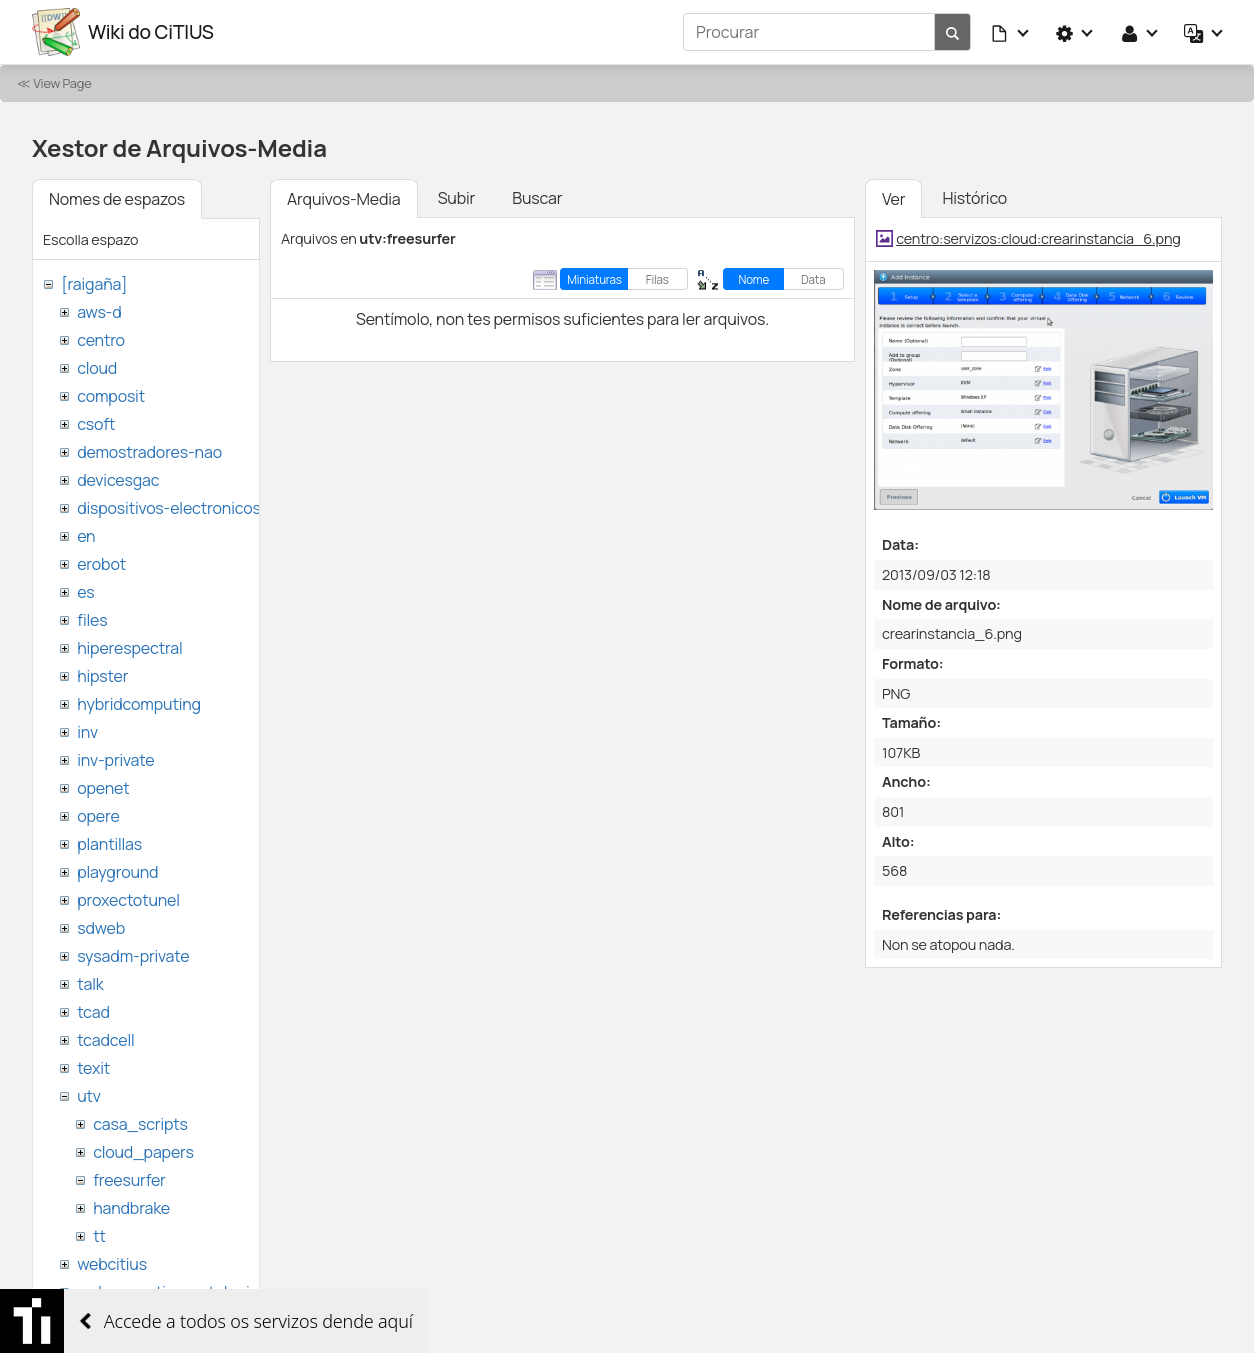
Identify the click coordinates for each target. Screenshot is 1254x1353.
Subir (457, 198)
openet (103, 788)
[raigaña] (94, 284)
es (85, 592)
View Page (62, 83)
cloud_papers (143, 1152)
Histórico (974, 198)
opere (98, 816)
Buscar (537, 198)
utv (89, 1096)
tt (99, 1236)
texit (93, 1068)
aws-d (99, 312)
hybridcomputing (139, 704)
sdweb (101, 928)
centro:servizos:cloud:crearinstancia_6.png (1038, 238)
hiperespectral (129, 648)
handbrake (131, 1208)
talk (90, 984)
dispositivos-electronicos (168, 508)
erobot (101, 564)
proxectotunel (128, 900)
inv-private (115, 760)
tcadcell (105, 1040)
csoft (96, 424)
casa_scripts (140, 1124)
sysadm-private (133, 956)
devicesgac (118, 480)
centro (101, 340)
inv (87, 732)
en (86, 536)
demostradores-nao (149, 452)
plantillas (109, 844)
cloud (97, 368)
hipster (102, 676)
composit (111, 396)
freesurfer (129, 1180)
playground (117, 872)
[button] (1011, 32)
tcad (93, 1012)
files (92, 620)
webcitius (112, 1264)
